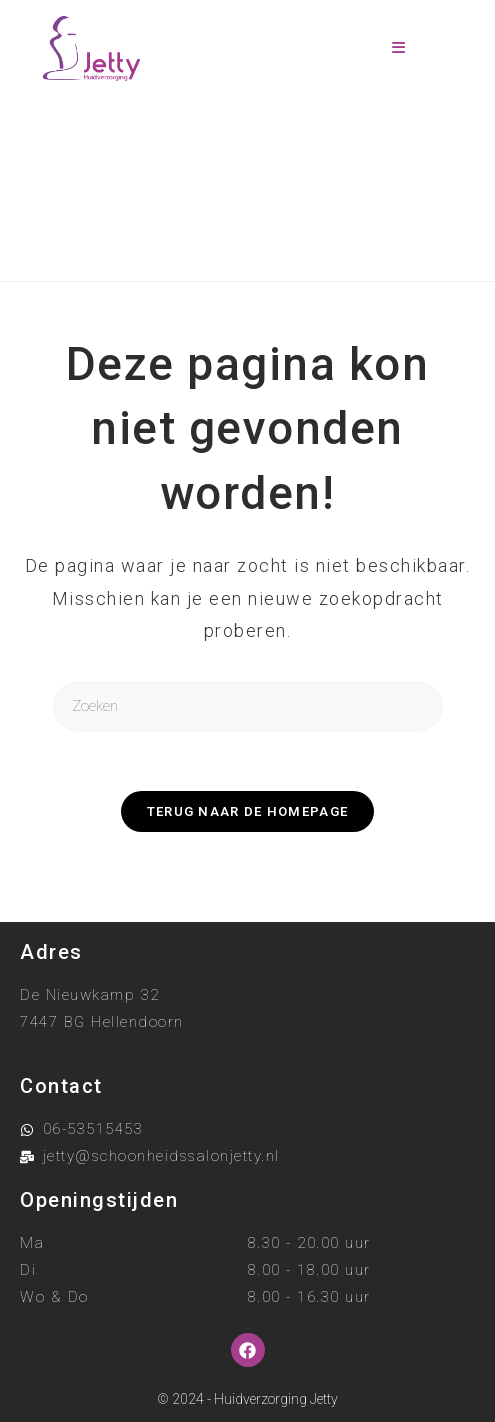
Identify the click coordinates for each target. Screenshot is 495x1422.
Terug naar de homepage (248, 811)
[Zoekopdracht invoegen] (248, 706)
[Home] (166, 230)
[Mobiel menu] (399, 48)
